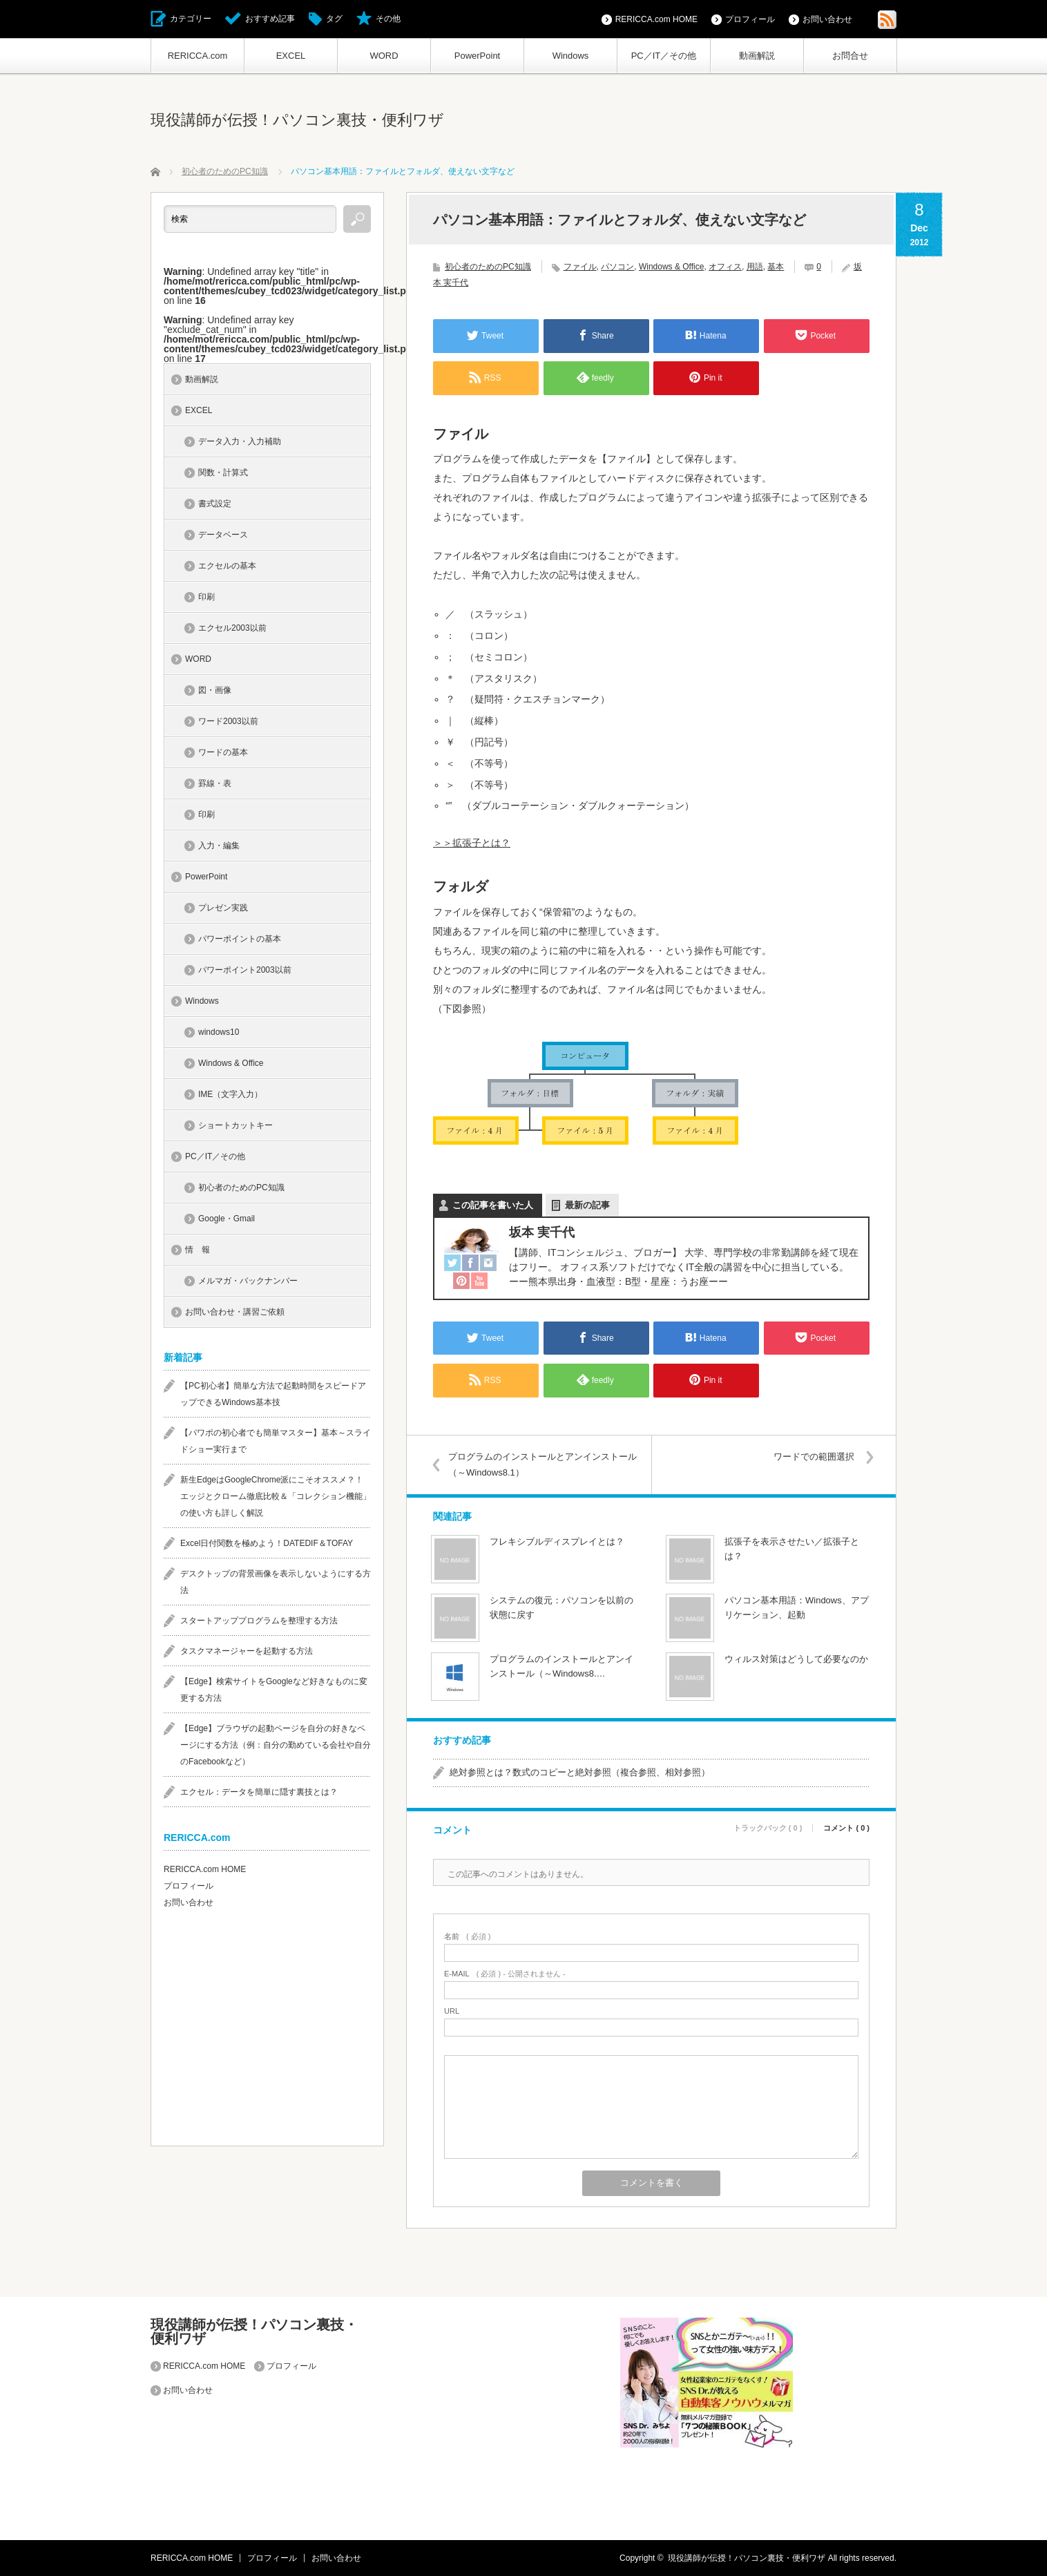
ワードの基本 (223, 752)
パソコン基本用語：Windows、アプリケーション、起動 (796, 1607)
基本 (775, 266)
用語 (755, 266)
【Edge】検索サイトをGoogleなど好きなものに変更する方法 (273, 1690)
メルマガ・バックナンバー (248, 1281)
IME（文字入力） (230, 1094)
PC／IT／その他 (664, 55)
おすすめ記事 (270, 18)
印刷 (206, 597)
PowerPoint (477, 55)
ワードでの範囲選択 (814, 1456)
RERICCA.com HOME (656, 19)
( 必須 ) (467, 1936)
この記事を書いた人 (492, 1205)
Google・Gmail (226, 1218)
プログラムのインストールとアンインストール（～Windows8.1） (542, 1464)
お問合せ (850, 55)
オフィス (725, 266)
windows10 (218, 1032)
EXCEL (291, 55)
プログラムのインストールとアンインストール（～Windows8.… (561, 1666)
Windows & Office (671, 266)
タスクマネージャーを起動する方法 (246, 1651)
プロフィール (750, 19)
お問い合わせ (827, 19)
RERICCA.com (198, 55)
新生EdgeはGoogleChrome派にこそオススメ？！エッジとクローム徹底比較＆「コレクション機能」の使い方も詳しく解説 (275, 1496)
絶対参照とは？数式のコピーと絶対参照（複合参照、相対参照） (580, 1772)
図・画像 (214, 690)
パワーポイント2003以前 (244, 970)
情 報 (197, 1249)
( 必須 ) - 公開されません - (505, 1974)
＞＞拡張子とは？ (471, 842)
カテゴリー (190, 18)
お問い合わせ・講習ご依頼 (235, 1312)
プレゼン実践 (223, 908)
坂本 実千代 (542, 1232)
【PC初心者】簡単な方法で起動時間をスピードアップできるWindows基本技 (273, 1394)
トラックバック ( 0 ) (768, 1828)
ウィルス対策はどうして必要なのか (796, 1659)
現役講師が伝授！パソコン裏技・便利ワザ (297, 119)
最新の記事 (587, 1205)
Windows (571, 55)
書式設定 (214, 503)
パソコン (617, 266)
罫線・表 (214, 783)
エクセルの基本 (227, 566)
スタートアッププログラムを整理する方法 (259, 1620)
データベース (223, 535)
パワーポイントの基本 (239, 939)
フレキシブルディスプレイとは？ (557, 1541)
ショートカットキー (235, 1125)
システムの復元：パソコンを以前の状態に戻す (561, 1607)
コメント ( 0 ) (846, 1828)
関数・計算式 (223, 472)
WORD (383, 55)
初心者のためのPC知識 (488, 266)
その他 (388, 18)
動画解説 (757, 55)
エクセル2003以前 (232, 628)
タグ (334, 18)
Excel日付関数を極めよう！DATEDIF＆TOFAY (266, 1543)
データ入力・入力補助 (239, 441)
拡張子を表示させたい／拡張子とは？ (791, 1548)
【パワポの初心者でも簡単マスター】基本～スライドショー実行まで (275, 1441)
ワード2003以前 (228, 721)
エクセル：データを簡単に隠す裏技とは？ (259, 1792)
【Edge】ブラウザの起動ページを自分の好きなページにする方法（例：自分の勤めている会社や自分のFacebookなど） (275, 1745)
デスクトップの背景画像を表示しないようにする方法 (275, 1582)
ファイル (580, 266)
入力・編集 (219, 845)
